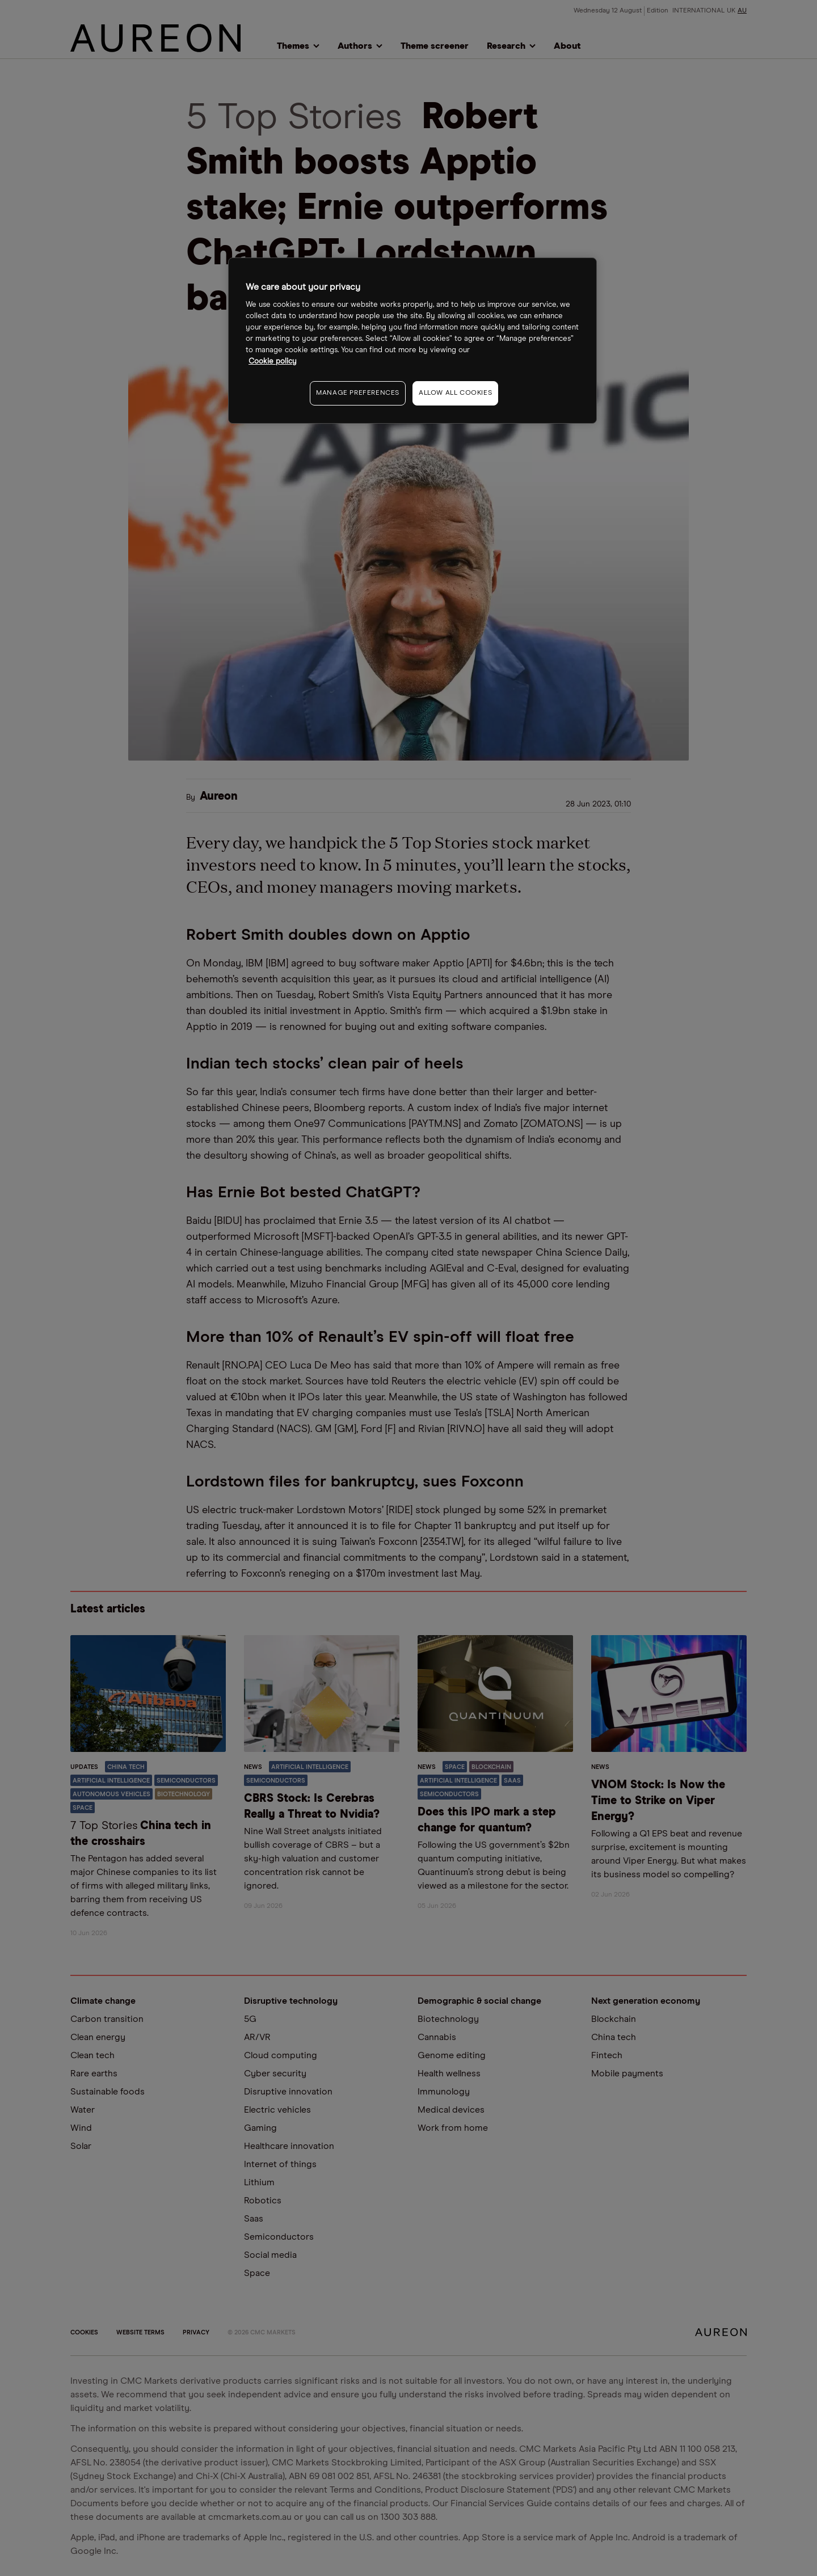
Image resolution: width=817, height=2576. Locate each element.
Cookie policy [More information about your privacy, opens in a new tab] (273, 361)
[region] (412, 340)
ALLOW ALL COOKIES (455, 393)
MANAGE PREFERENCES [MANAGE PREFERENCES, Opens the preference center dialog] (357, 393)
